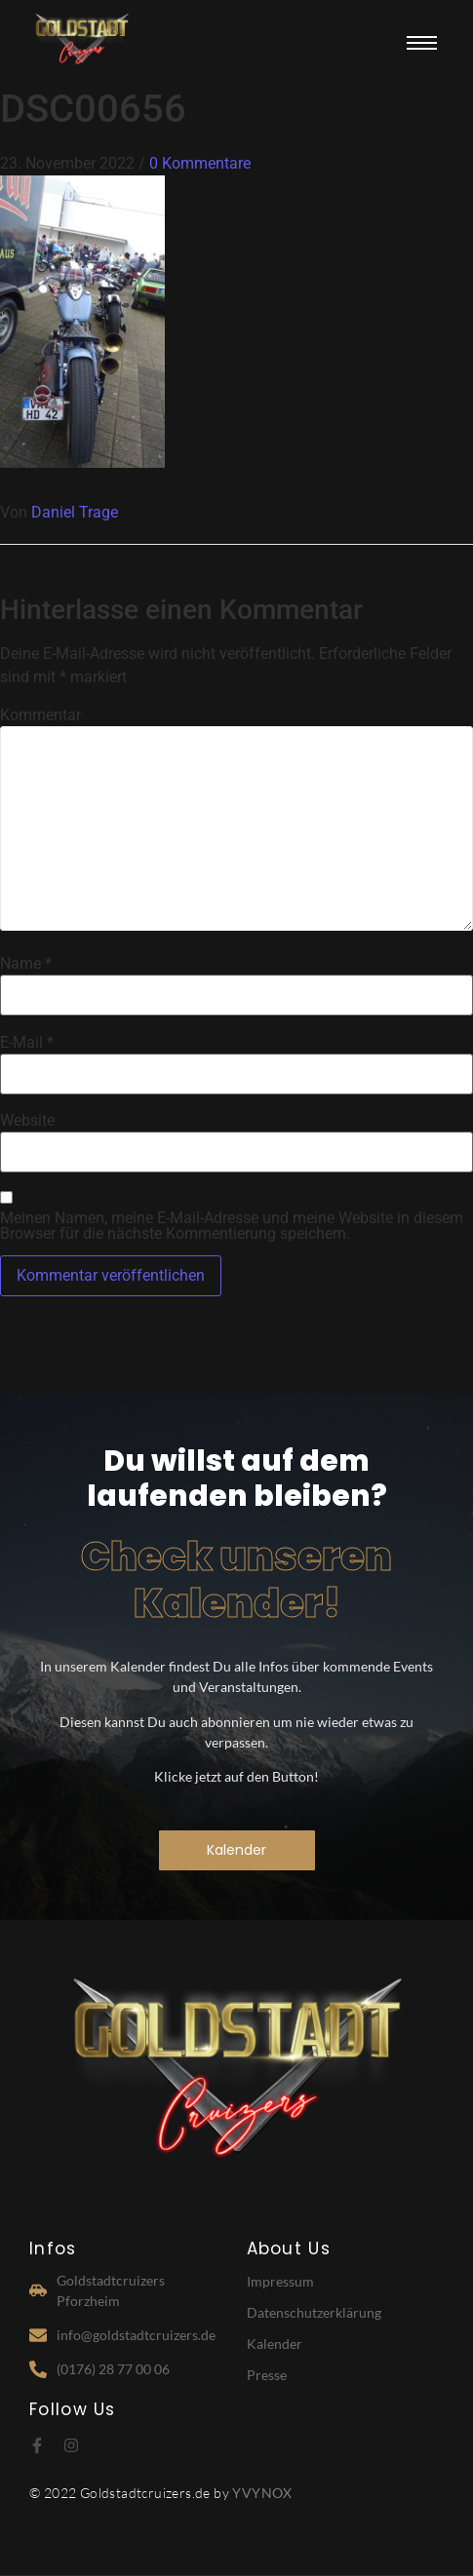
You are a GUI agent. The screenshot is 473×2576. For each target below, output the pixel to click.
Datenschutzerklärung (314, 2312)
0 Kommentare (200, 163)
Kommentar (40, 715)
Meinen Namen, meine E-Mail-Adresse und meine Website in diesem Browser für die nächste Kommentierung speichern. (231, 1226)
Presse (267, 2374)
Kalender (274, 2343)
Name (26, 964)
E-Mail (27, 1043)
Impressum (280, 2281)
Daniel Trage (74, 512)
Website (27, 1121)
